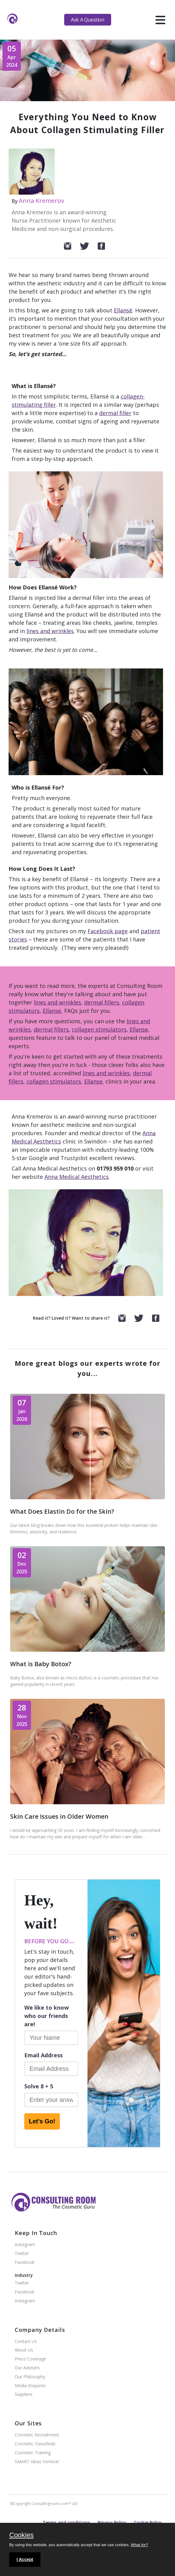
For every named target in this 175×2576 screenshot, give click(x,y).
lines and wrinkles (50, 631)
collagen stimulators (99, 1029)
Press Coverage (30, 2359)
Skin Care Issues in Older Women (59, 1816)
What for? (139, 2544)
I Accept (25, 2559)
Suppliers (24, 2394)
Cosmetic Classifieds (35, 2444)
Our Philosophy (30, 2377)
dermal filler (115, 413)
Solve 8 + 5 (38, 2086)
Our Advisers (27, 2368)
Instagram (25, 2244)
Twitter (22, 2253)
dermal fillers (101, 1002)
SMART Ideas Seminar (37, 2461)
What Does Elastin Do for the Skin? (62, 1511)
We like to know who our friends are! (46, 2016)
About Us (24, 2350)
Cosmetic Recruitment (37, 2435)
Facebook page (108, 931)
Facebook (24, 2262)
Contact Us (26, 2341)
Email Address (43, 2055)
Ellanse (52, 1010)
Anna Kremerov (41, 200)
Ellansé (123, 310)
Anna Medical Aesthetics (77, 1176)
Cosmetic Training (33, 2452)
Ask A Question (87, 19)
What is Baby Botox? (40, 1664)
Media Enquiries (30, 2385)
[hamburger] (160, 19)
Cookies (21, 2535)
